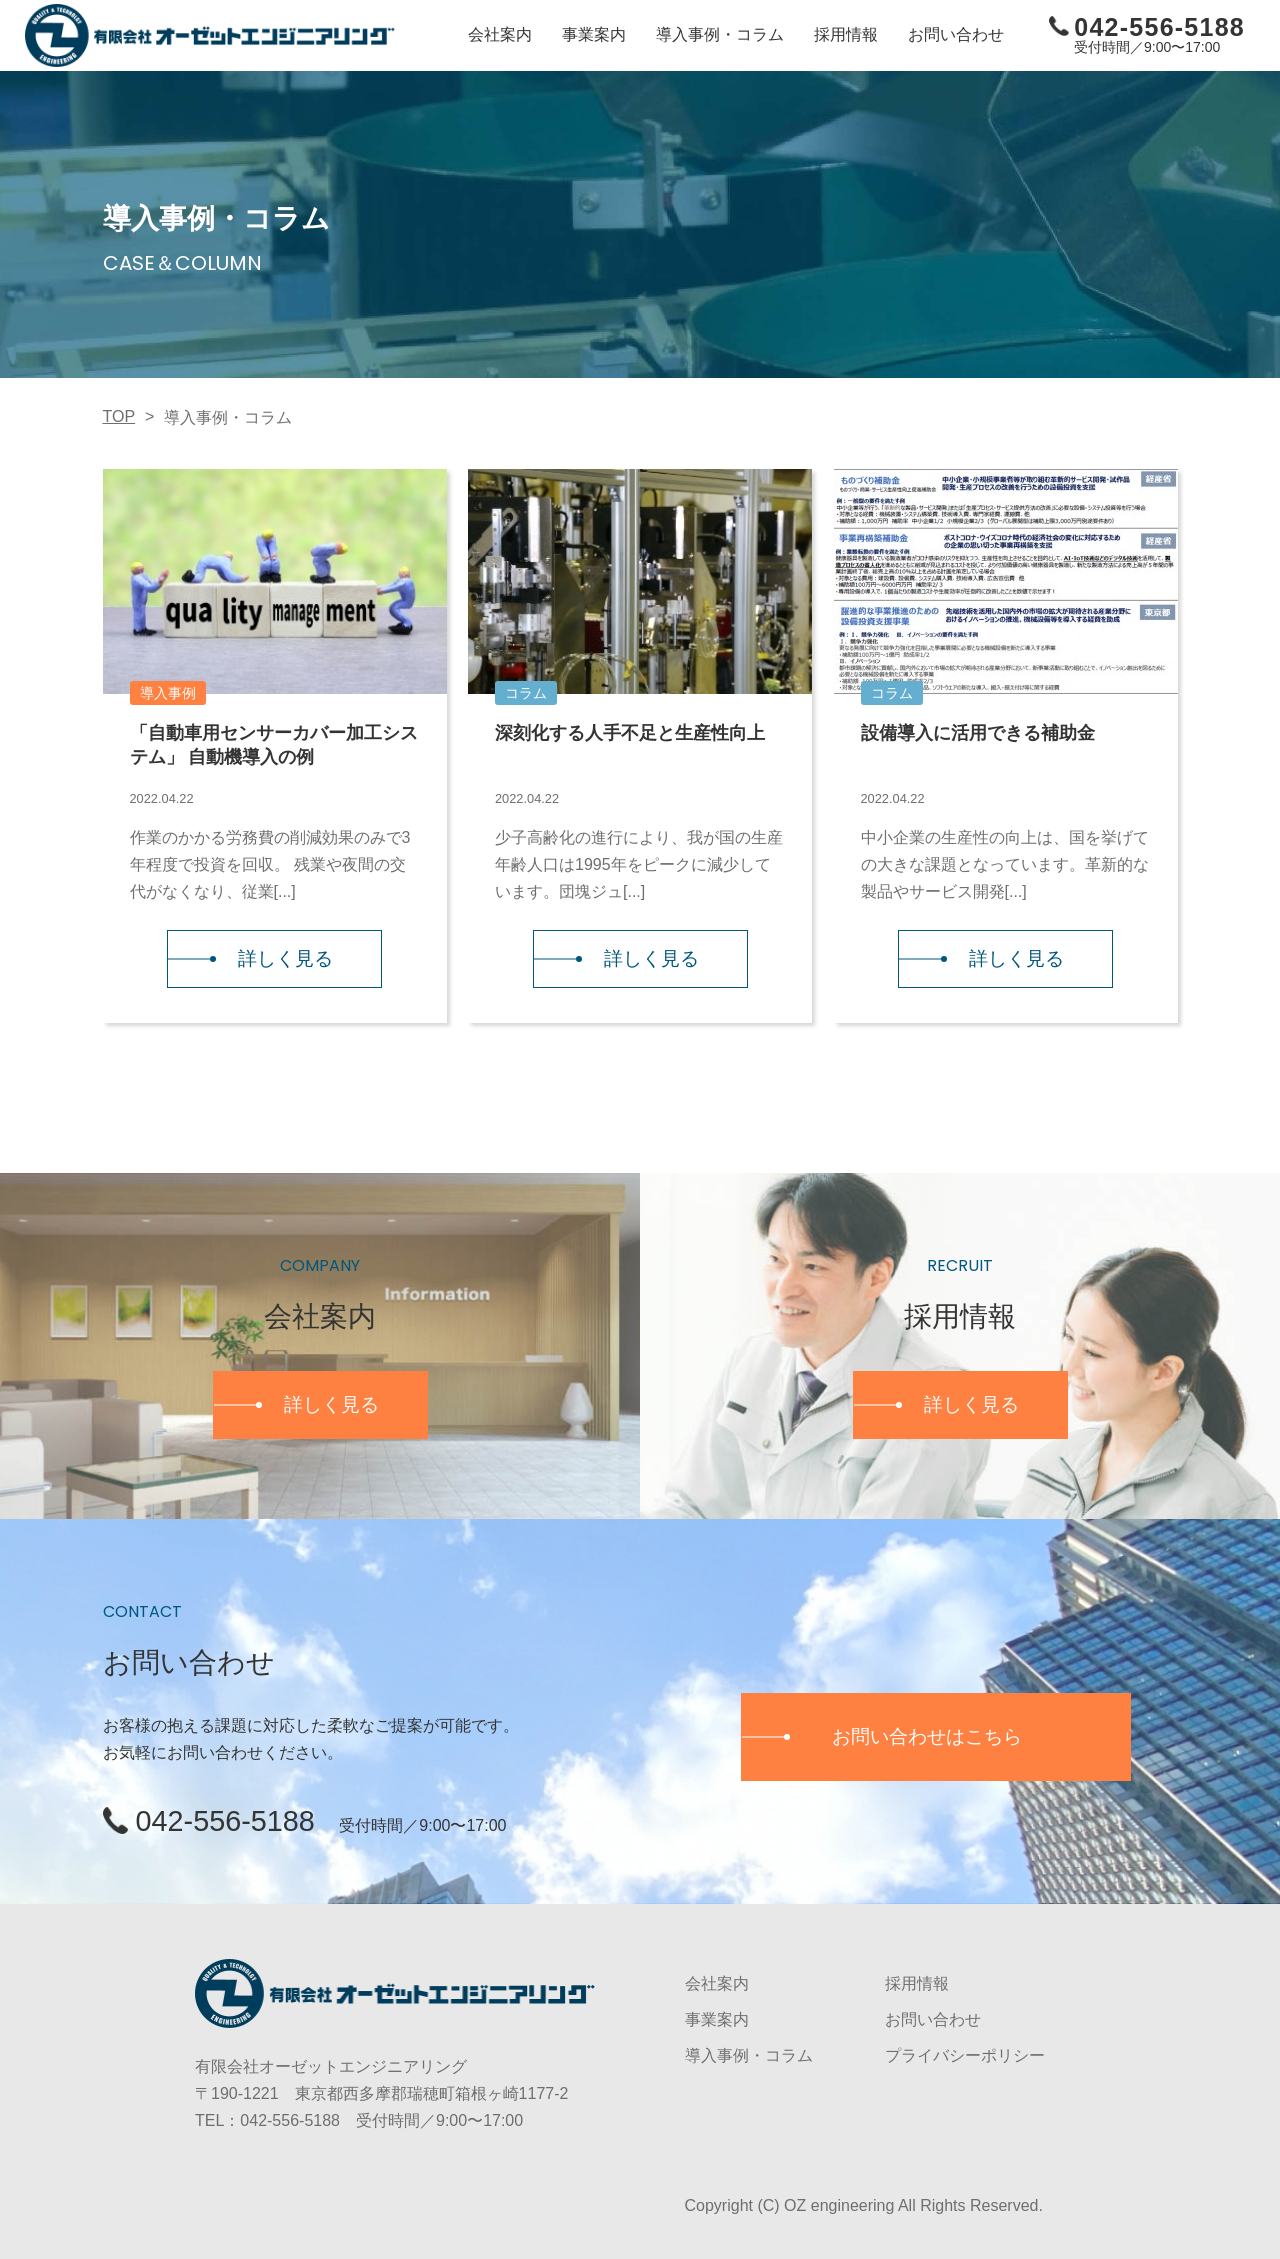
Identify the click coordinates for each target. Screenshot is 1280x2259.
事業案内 (594, 34)
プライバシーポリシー (965, 2055)
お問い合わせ (956, 34)
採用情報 (846, 34)
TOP (119, 416)
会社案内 (500, 34)
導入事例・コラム (720, 34)
